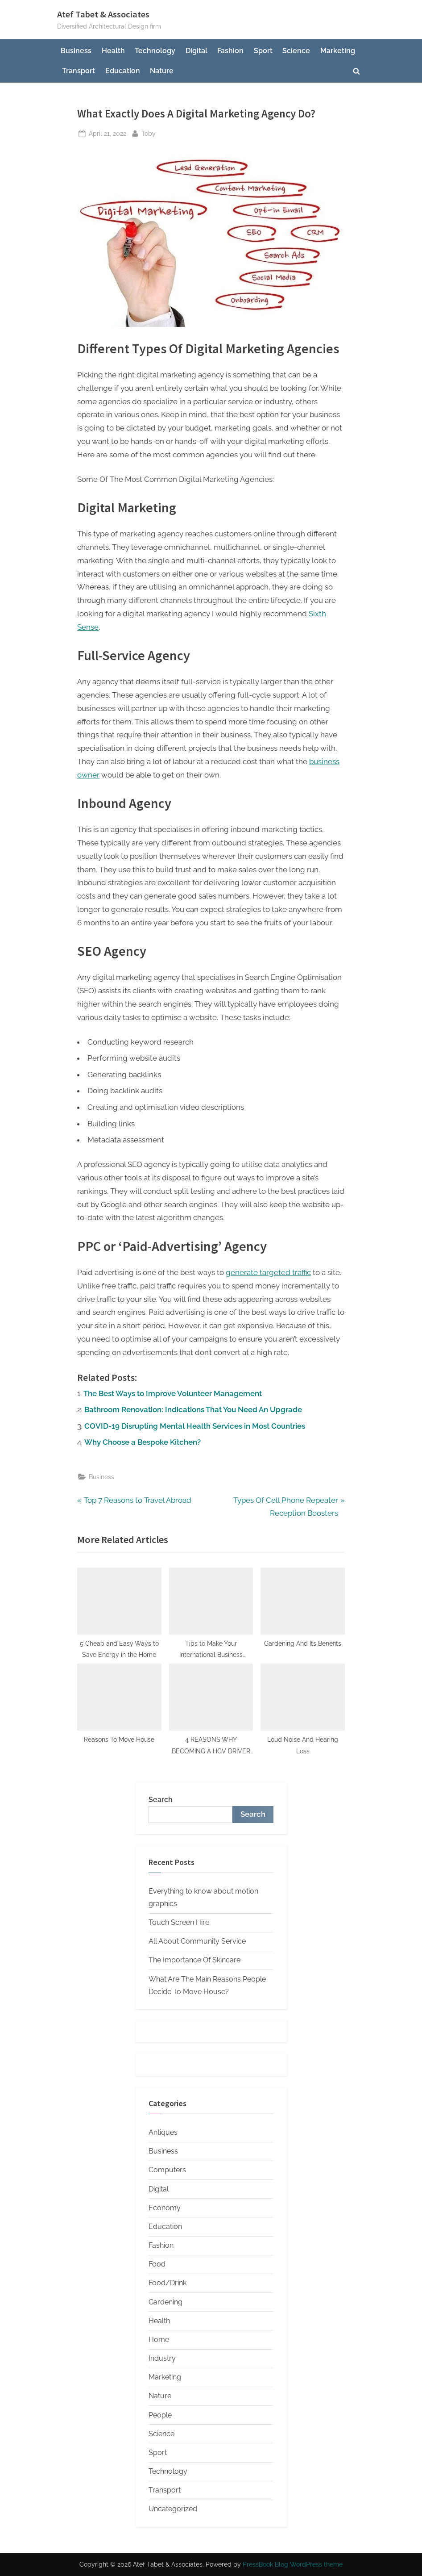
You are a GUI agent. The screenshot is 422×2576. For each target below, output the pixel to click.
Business (76, 50)
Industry (162, 2358)
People (160, 2415)
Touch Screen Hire (179, 1922)
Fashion (230, 50)
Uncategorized (173, 2509)
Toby (148, 132)
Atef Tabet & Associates (103, 14)
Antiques (163, 2132)
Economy (165, 2208)
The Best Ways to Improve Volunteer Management (172, 1393)
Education (122, 71)
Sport (263, 50)
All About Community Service (197, 1941)
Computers (167, 2170)
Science (296, 50)
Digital (196, 50)
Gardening (165, 2302)
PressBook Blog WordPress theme (293, 2564)
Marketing (337, 50)
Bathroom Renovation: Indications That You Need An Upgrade (193, 1409)
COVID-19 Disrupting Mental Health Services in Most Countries (194, 1426)
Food (157, 2264)
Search (161, 1799)
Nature (162, 71)
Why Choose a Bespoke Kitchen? (142, 1442)
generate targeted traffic (268, 1272)
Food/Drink (167, 2283)
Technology (155, 50)
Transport (78, 71)
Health (113, 50)
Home (159, 2339)
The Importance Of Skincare (194, 1960)
